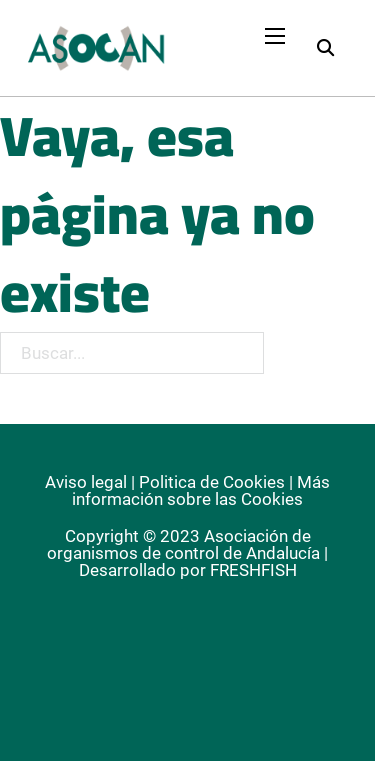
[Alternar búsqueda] (325, 48)
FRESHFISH (253, 570)
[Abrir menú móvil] (275, 36)
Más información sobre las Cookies (201, 490)
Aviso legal (86, 482)
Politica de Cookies (212, 482)
